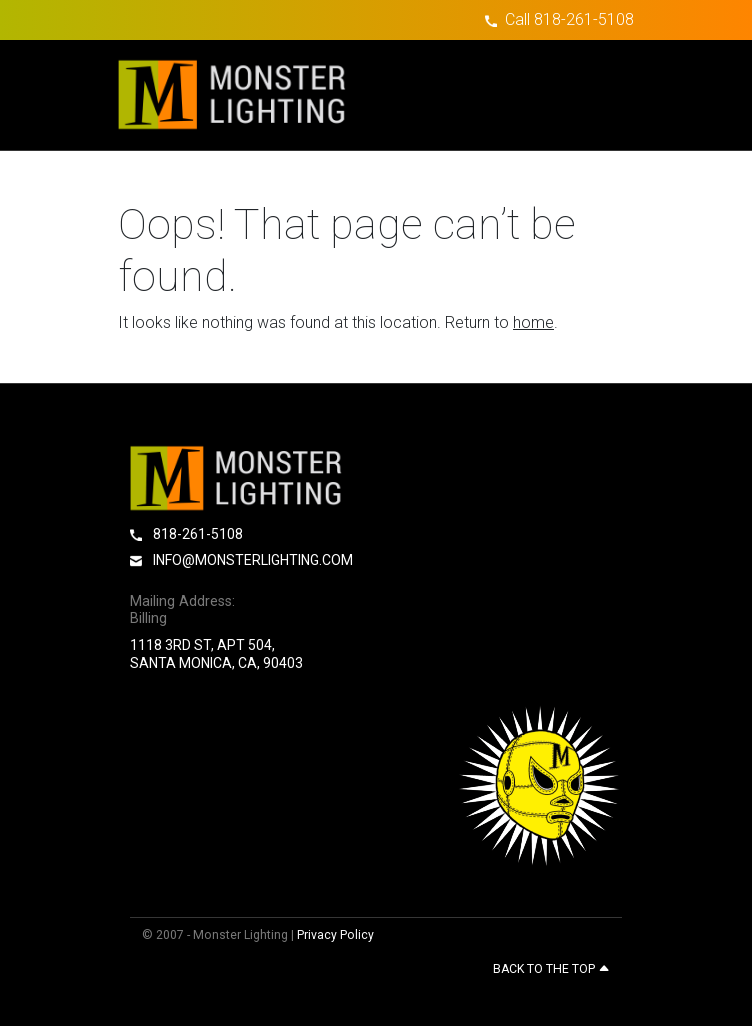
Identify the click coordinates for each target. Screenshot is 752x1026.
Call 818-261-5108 (569, 19)
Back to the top (551, 969)
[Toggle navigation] (599, 95)
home (533, 322)
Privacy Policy (335, 935)
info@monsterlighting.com (241, 560)
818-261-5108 (186, 534)
